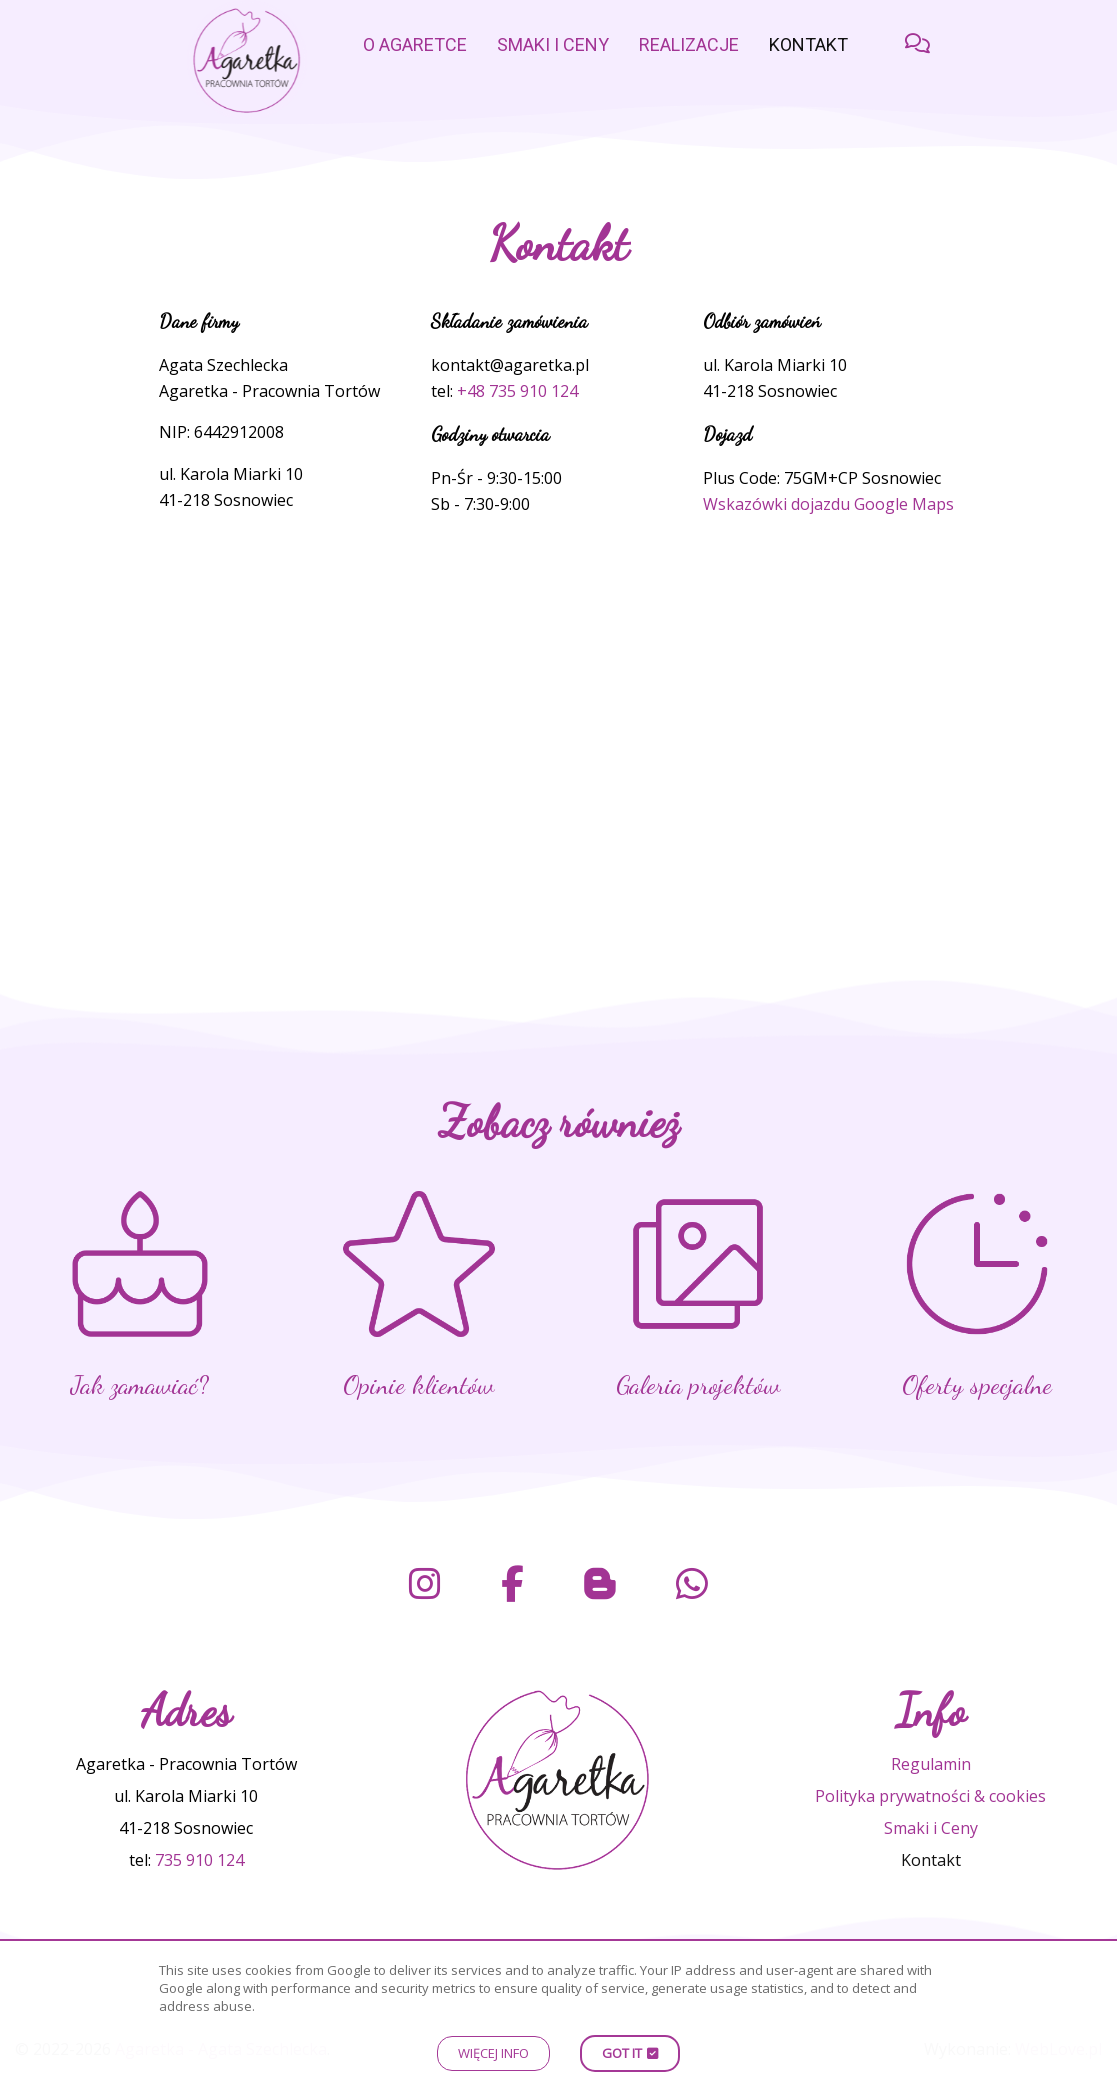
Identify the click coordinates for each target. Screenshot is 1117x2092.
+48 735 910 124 (517, 391)
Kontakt (808, 44)
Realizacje (689, 44)
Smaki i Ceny (553, 44)
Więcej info (493, 2053)
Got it (622, 2053)
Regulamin (931, 1764)
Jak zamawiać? (140, 1384)
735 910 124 (199, 1860)
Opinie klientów (418, 1384)
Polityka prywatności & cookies (930, 1796)
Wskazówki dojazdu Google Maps (828, 504)
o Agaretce (415, 44)
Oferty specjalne (977, 1384)
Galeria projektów (698, 1384)
